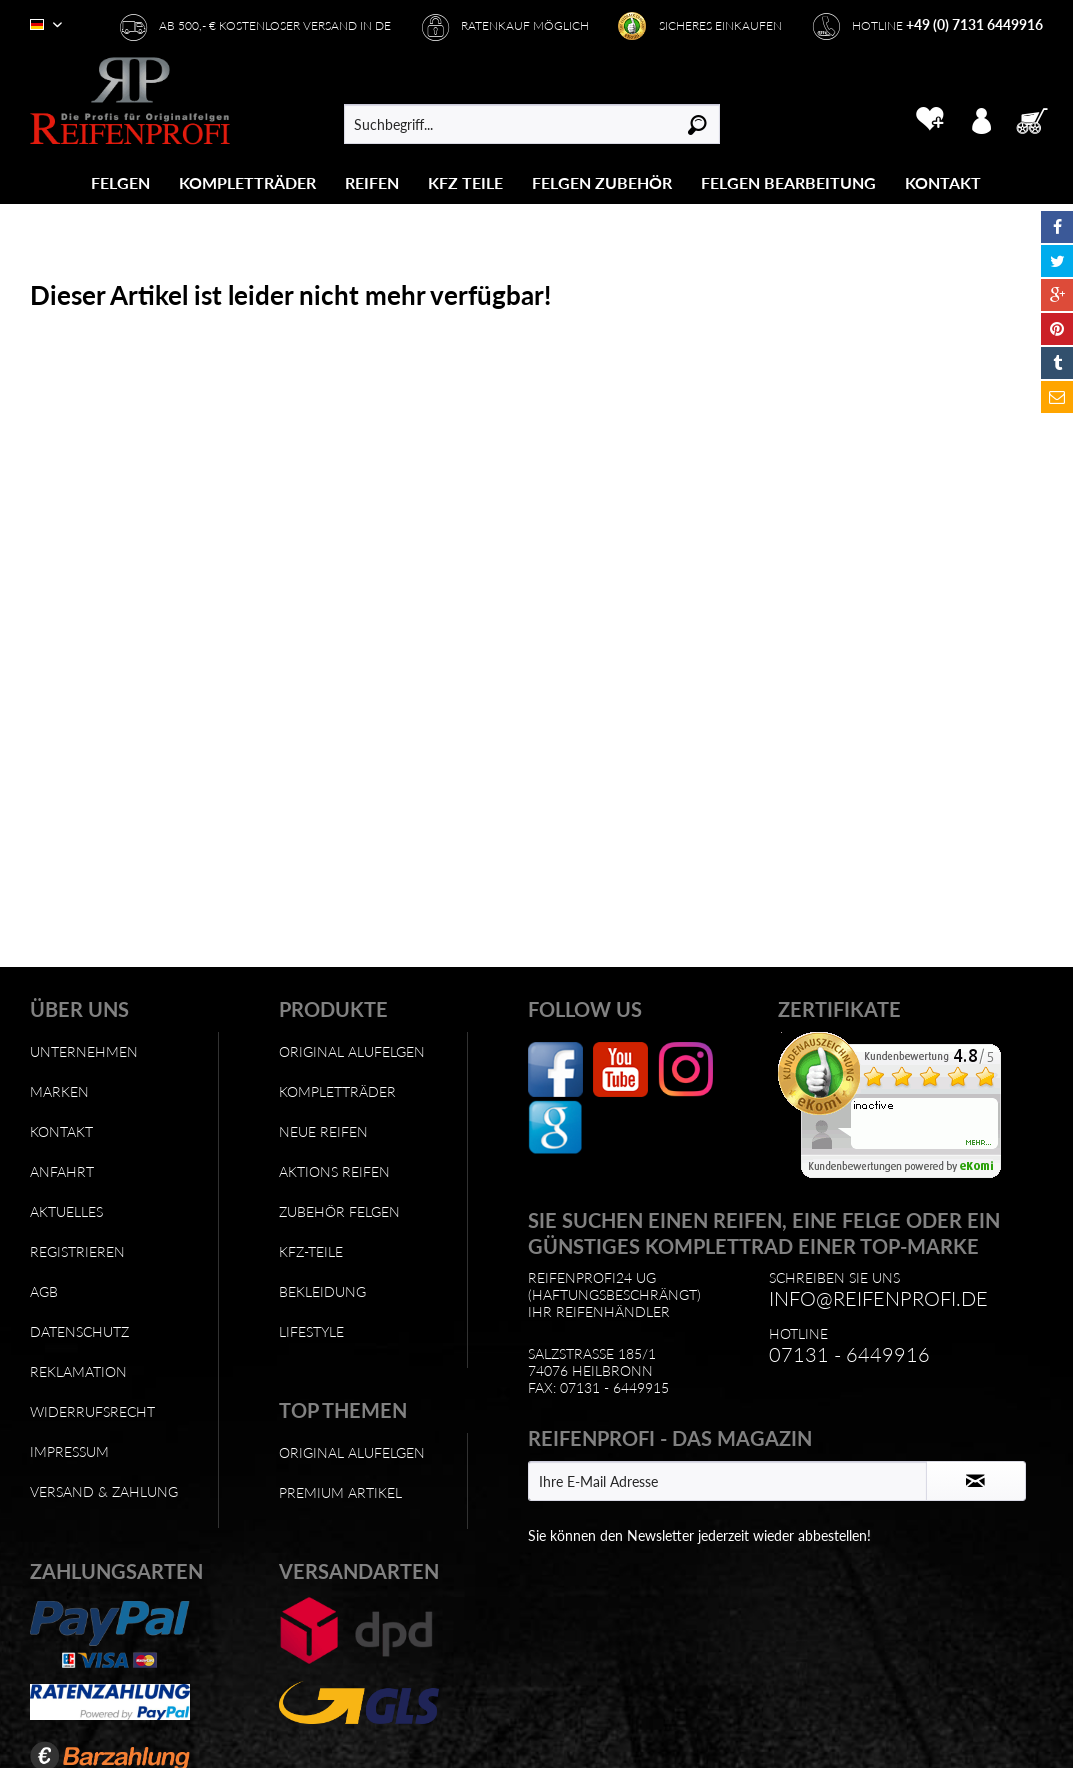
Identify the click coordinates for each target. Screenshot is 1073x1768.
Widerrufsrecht (92, 1411)
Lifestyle (311, 1331)
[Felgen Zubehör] (602, 182)
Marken (59, 1091)
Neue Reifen (323, 1131)
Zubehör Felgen (339, 1211)
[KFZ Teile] (465, 182)
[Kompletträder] (247, 182)
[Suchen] (697, 124)
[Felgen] (120, 182)
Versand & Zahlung (104, 1491)
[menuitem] (121, 182)
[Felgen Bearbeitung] (788, 182)
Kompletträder (337, 1091)
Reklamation (78, 1371)
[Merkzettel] (929, 119)
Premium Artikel (340, 1492)
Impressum (69, 1451)
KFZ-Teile (311, 1251)
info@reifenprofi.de (878, 1298)
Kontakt (61, 1131)
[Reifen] (372, 182)
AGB (44, 1291)
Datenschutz (79, 1331)
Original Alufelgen (352, 1051)
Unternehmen (84, 1051)
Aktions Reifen (334, 1171)
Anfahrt (62, 1171)
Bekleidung (322, 1291)
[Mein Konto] (981, 119)
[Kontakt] (943, 182)
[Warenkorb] (1038, 119)
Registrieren (77, 1251)
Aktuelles (66, 1211)
